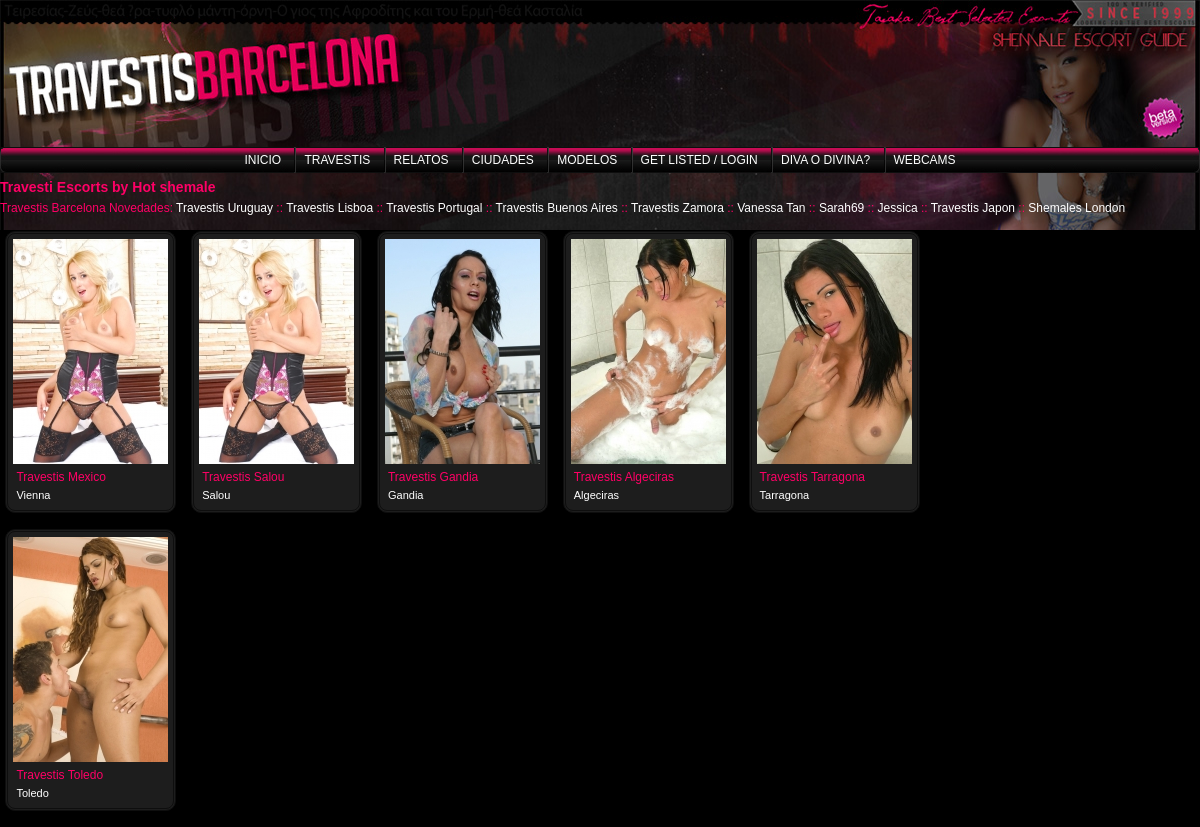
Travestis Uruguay (224, 208)
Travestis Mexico (61, 477)
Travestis (337, 160)
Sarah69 (841, 208)
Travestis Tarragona (812, 477)
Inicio (262, 160)
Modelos (587, 160)
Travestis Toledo (59, 775)
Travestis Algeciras (624, 477)
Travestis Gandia (433, 477)
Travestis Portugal (434, 208)
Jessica (898, 208)
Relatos (421, 160)
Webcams (925, 160)
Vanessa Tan (771, 208)
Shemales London (1076, 208)
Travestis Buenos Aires (557, 208)
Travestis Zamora (677, 208)
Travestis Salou (243, 477)
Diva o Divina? (825, 160)
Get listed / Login (699, 160)
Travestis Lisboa (329, 208)
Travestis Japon (973, 208)
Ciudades (503, 160)
